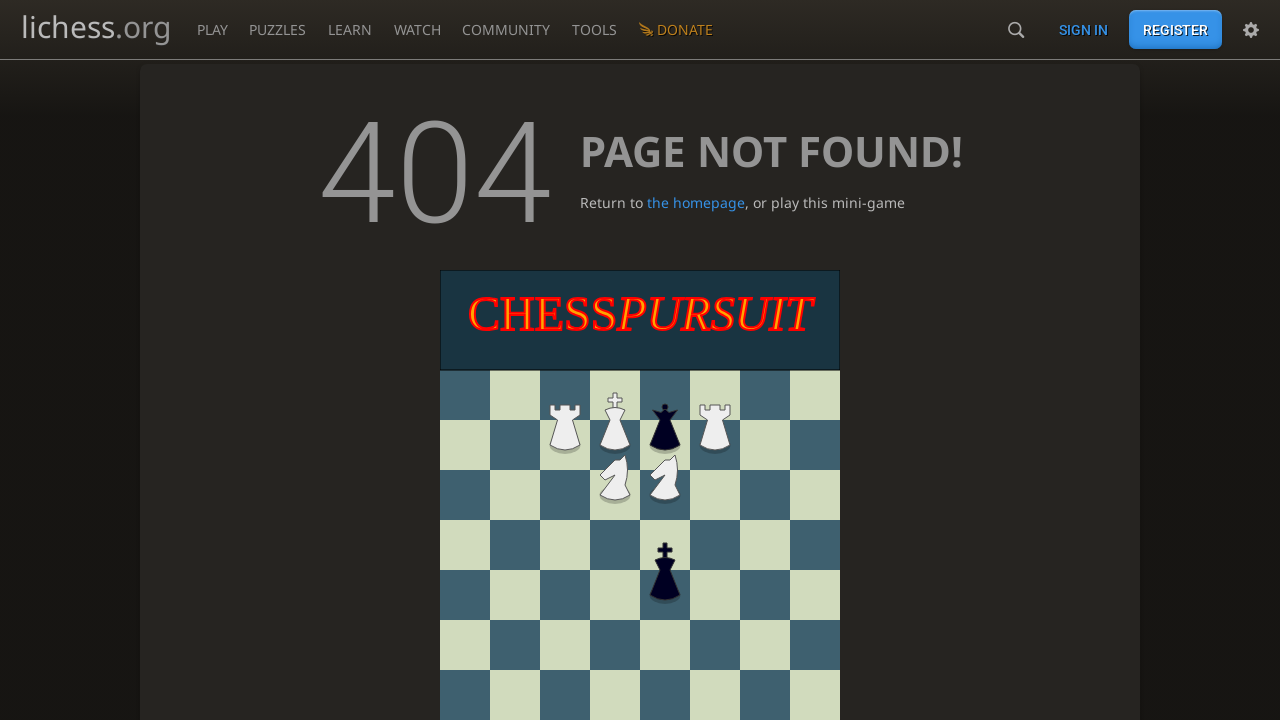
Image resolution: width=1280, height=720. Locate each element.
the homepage (696, 202)
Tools (594, 29)
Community (506, 29)
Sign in (1083, 30)
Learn (350, 29)
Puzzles (277, 29)
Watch (417, 29)
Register (1175, 30)
